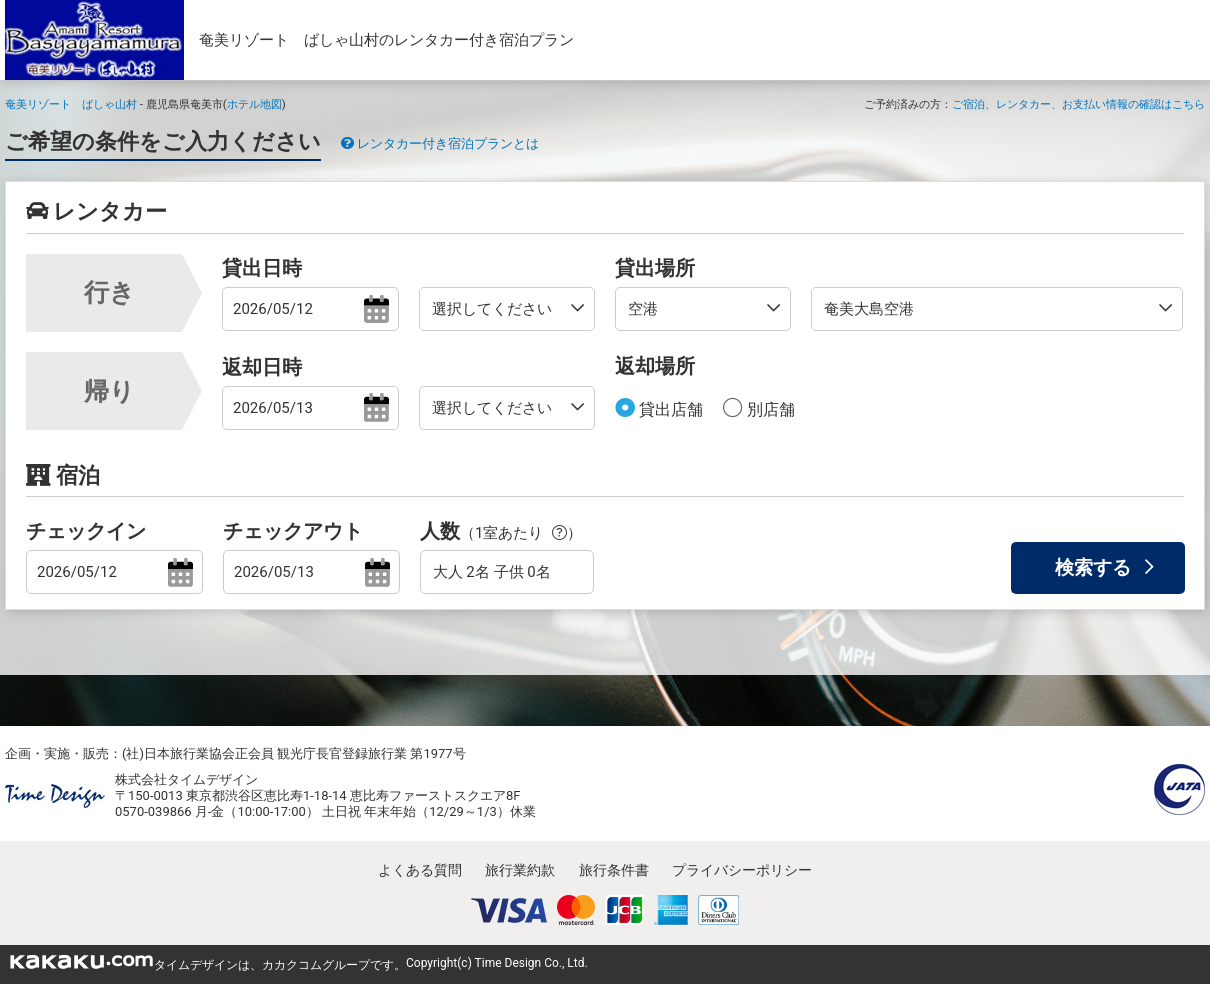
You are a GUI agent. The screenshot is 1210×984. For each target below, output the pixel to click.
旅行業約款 (520, 870)
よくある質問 (420, 870)
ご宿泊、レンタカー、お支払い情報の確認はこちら (1078, 104)
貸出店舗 (669, 409)
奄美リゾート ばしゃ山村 (71, 104)
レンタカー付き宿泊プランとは (440, 143)
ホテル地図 (254, 104)
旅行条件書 (614, 870)
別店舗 (769, 409)
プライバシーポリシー (742, 870)
